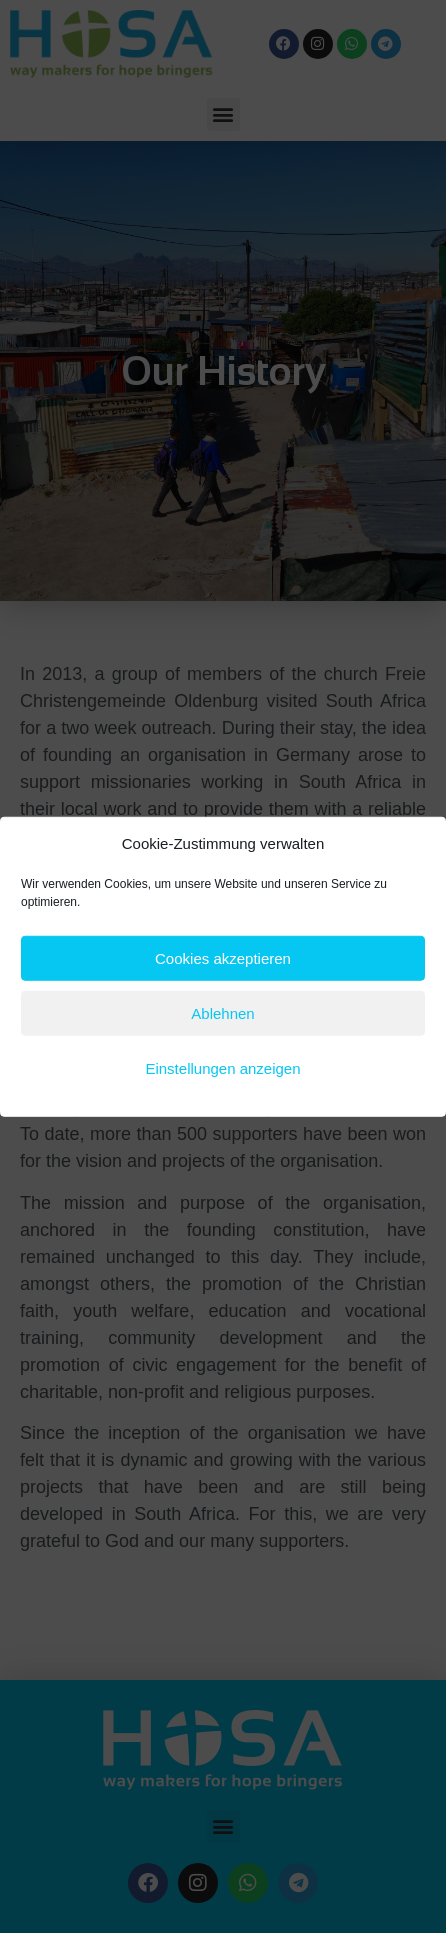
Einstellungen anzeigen (222, 1067)
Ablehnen (222, 1012)
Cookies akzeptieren (223, 957)
